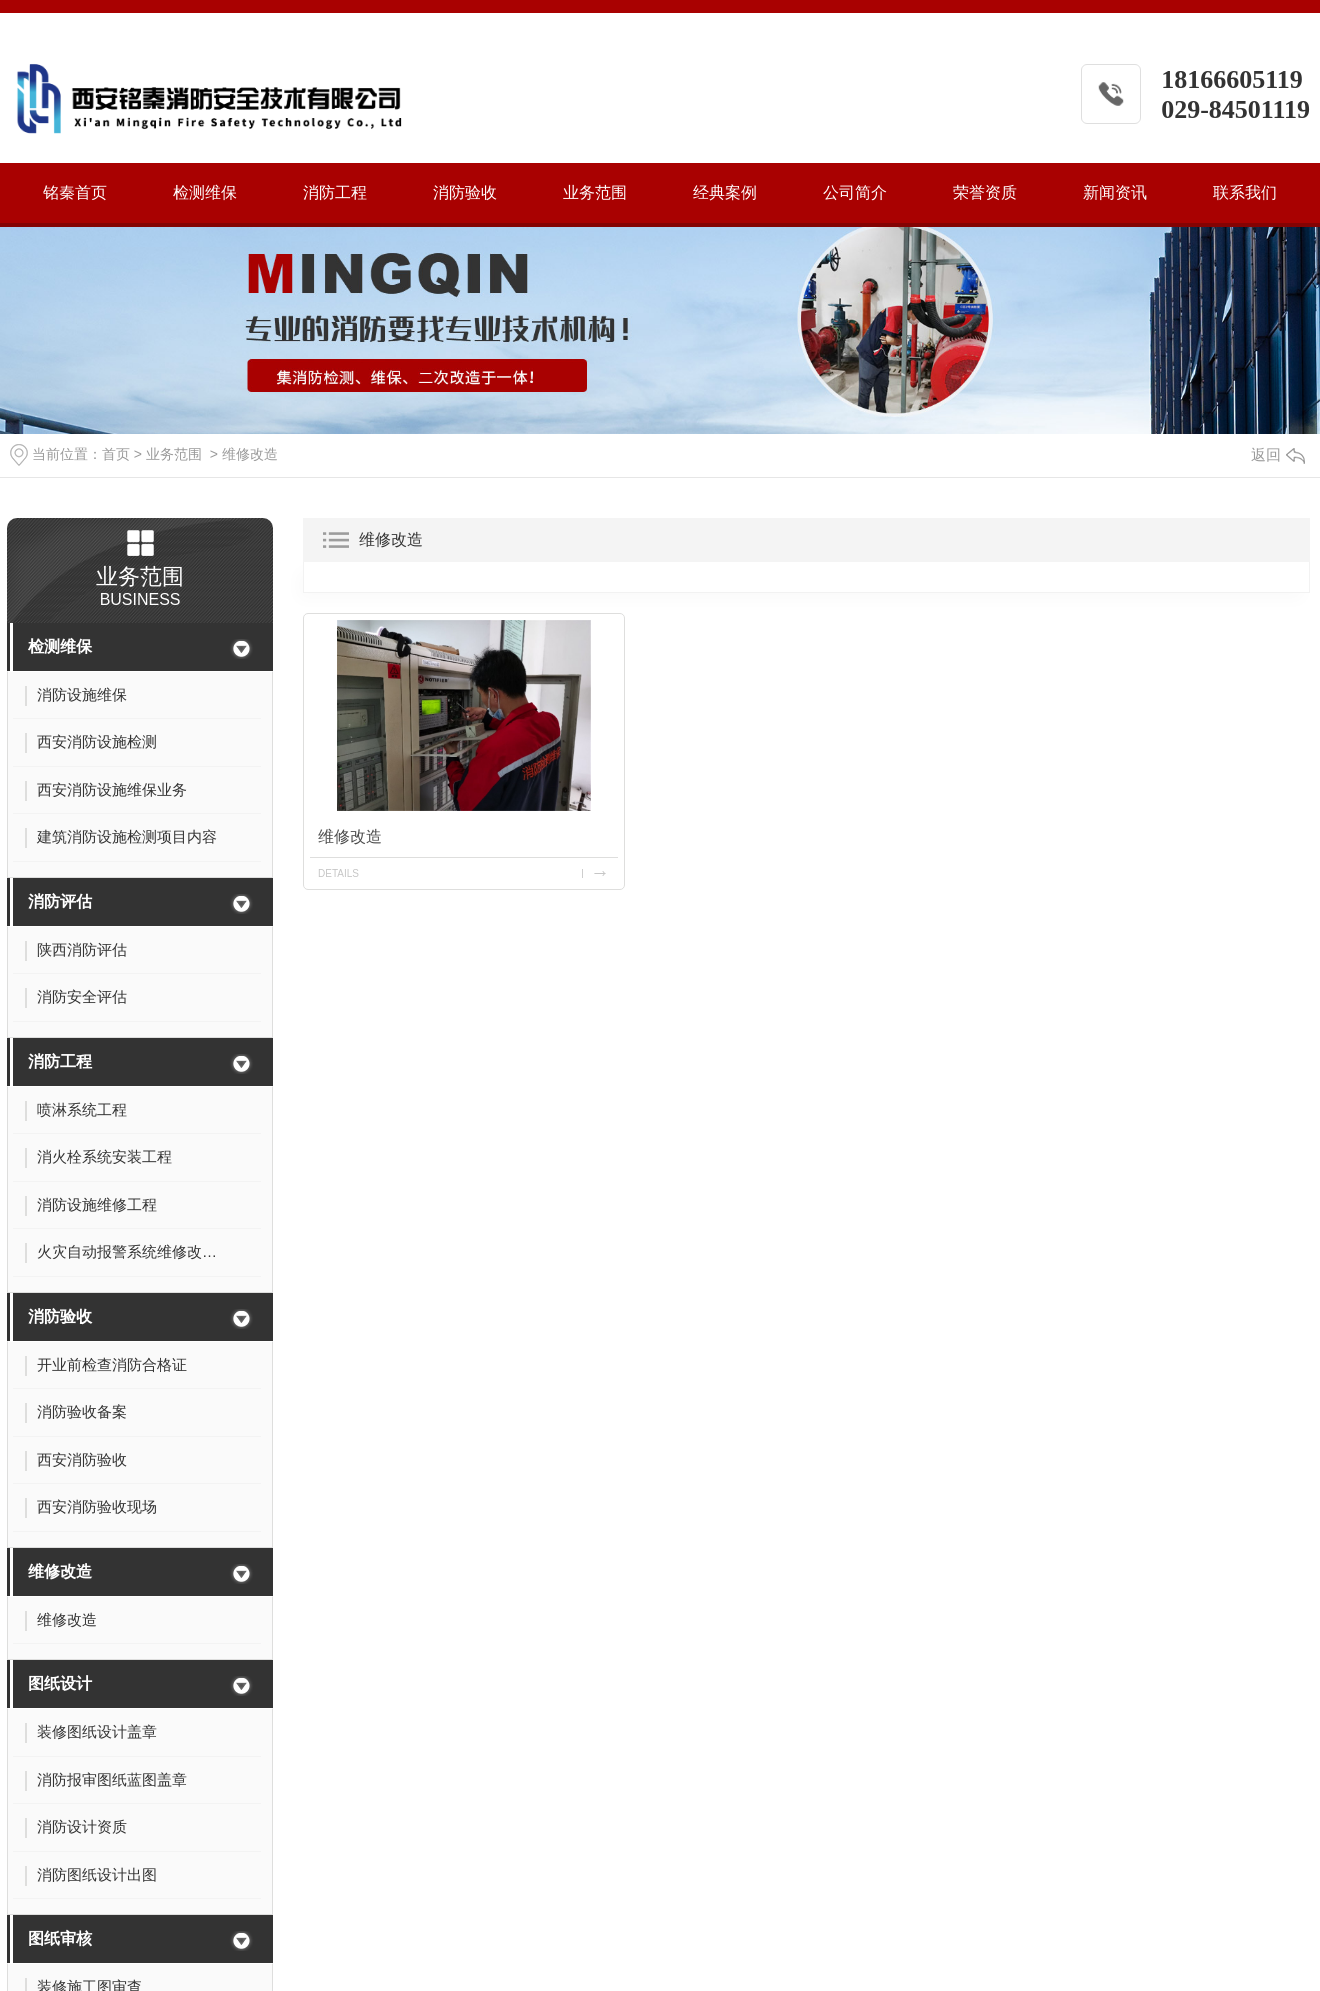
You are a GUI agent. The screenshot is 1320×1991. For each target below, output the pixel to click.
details (338, 873)
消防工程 (335, 192)
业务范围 (595, 192)
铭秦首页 (75, 192)
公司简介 (855, 192)
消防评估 (60, 901)
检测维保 (205, 192)
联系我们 (1245, 192)
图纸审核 (60, 1938)
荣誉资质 (985, 192)
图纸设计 (60, 1683)
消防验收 (465, 192)
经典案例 (725, 192)
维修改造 (250, 454)
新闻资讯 (1115, 192)
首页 (116, 454)
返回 (1278, 454)
